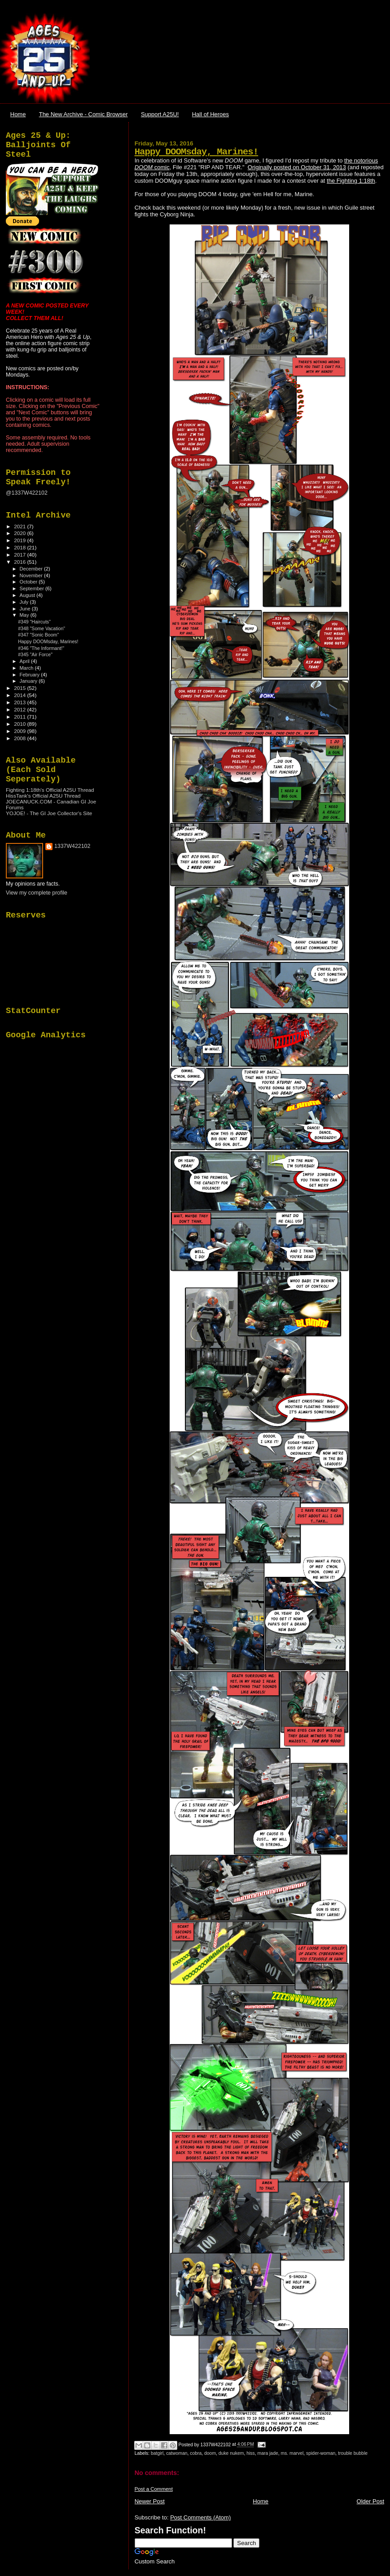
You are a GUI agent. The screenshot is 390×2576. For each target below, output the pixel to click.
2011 (20, 717)
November (32, 575)
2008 (20, 738)
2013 (20, 702)
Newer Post (150, 2501)
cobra (196, 2453)
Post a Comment (154, 2489)
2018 (20, 547)
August (28, 595)
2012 (20, 709)
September (33, 588)
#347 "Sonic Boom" (38, 634)
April (25, 661)
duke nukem (231, 2453)
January (29, 681)
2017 (20, 554)
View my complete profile (36, 893)
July (25, 602)
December (32, 568)
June (26, 608)
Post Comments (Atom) (200, 2517)
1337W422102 (72, 846)
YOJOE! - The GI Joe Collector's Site (49, 813)
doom (210, 2453)
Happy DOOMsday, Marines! (197, 152)
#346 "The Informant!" (41, 648)
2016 (20, 562)
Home (18, 114)
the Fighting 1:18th (351, 180)
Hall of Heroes (210, 114)
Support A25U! (160, 114)
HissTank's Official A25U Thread (43, 796)
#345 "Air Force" (35, 654)
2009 (20, 731)
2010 (20, 724)
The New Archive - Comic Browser (83, 114)
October (29, 581)
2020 (20, 533)
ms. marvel (291, 2453)
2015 (20, 688)
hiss (250, 2453)
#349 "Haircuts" (34, 621)
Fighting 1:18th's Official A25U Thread (50, 790)
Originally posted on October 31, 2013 (297, 167)
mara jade (267, 2453)
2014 (20, 695)
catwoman (176, 2453)
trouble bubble (353, 2453)
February (30, 674)
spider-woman (320, 2453)
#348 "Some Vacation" (41, 628)
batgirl (157, 2453)
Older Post (370, 2501)
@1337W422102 (27, 493)
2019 (20, 540)
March (27, 668)
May (25, 615)
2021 (20, 526)
